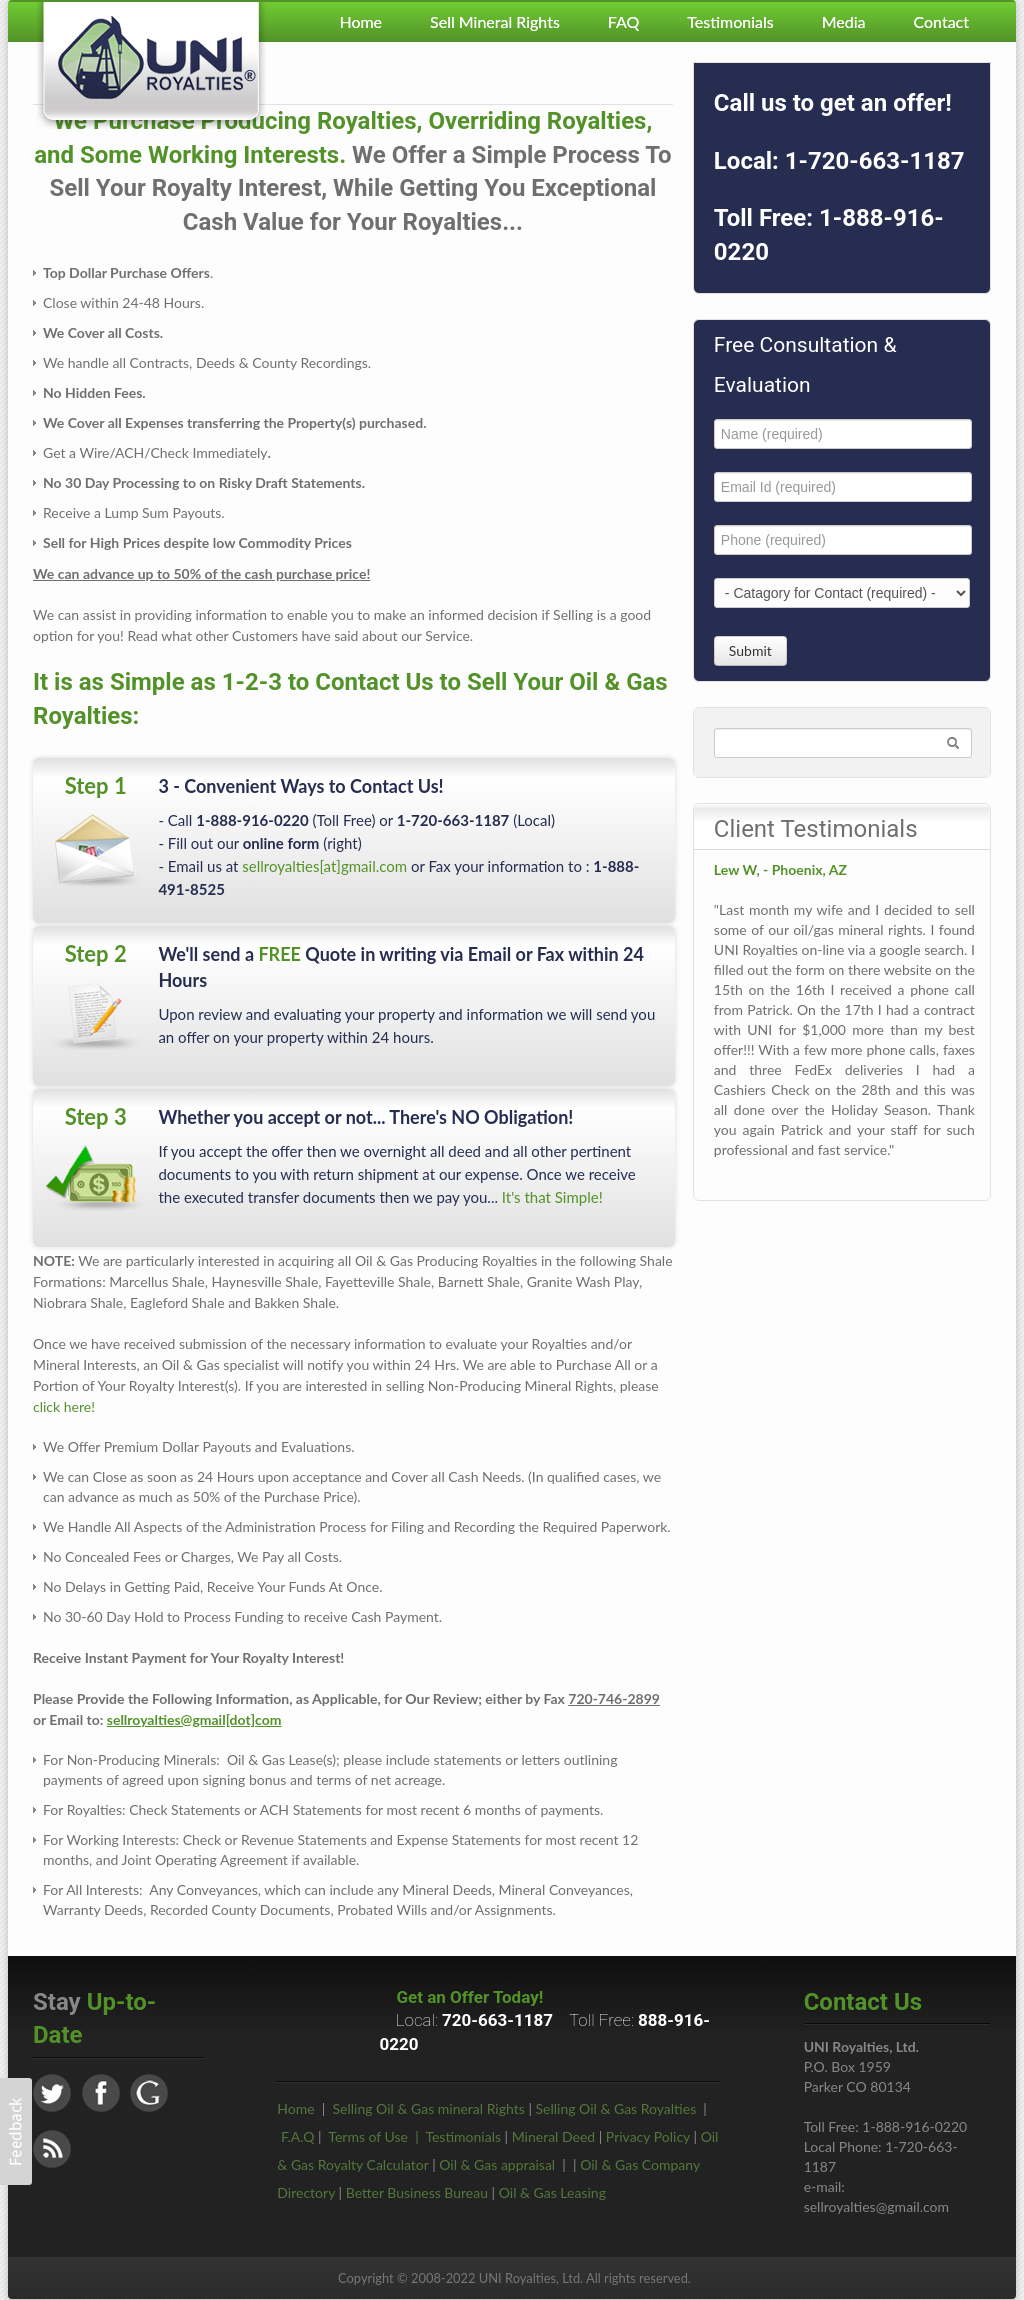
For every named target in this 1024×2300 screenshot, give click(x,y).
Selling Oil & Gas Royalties (616, 2108)
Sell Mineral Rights (495, 21)
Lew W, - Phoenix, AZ (780, 869)
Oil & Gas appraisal (497, 2164)
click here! (64, 1406)
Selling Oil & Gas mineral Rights (429, 2108)
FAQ (623, 21)
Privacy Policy (648, 2136)
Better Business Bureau (417, 2192)
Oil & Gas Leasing (552, 2192)
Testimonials (730, 21)
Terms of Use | (376, 2136)
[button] (16, 2131)
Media (844, 21)
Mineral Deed (553, 2136)
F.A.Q (298, 2136)
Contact (941, 21)
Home (360, 21)
